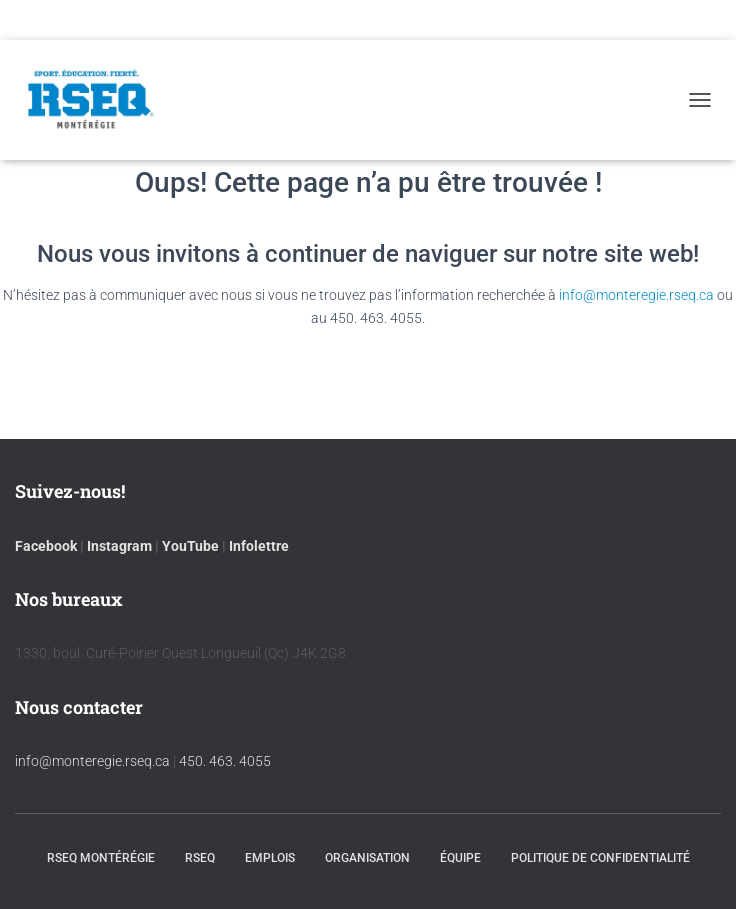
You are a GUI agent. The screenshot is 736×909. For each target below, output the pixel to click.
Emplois (270, 858)
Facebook (46, 546)
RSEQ (200, 858)
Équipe (460, 858)
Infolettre (259, 546)
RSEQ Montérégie (101, 858)
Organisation (367, 858)
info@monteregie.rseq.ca (636, 295)
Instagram (119, 546)
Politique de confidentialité (600, 858)
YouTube (190, 546)
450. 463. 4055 (225, 761)
